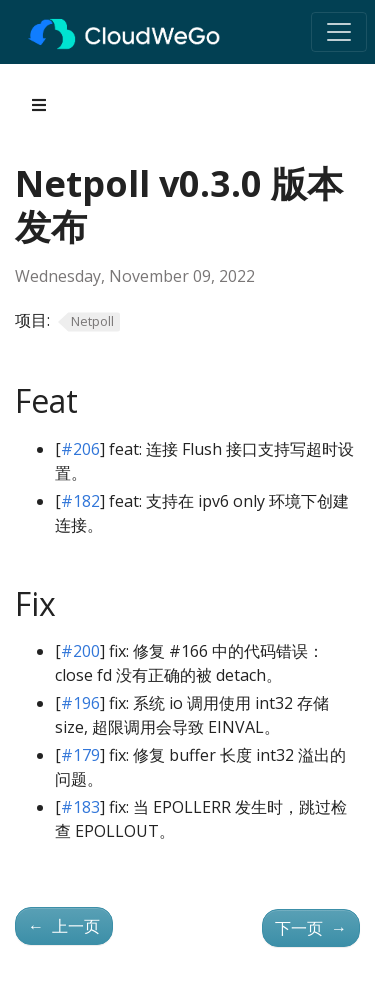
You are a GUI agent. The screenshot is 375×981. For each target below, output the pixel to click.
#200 (80, 651)
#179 (80, 755)
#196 (80, 703)
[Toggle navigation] (339, 32)
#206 (80, 449)
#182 (80, 501)
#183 (80, 807)
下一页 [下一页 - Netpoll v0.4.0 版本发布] (311, 928)
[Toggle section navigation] (39, 105)
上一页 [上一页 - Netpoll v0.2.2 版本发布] (64, 926)
